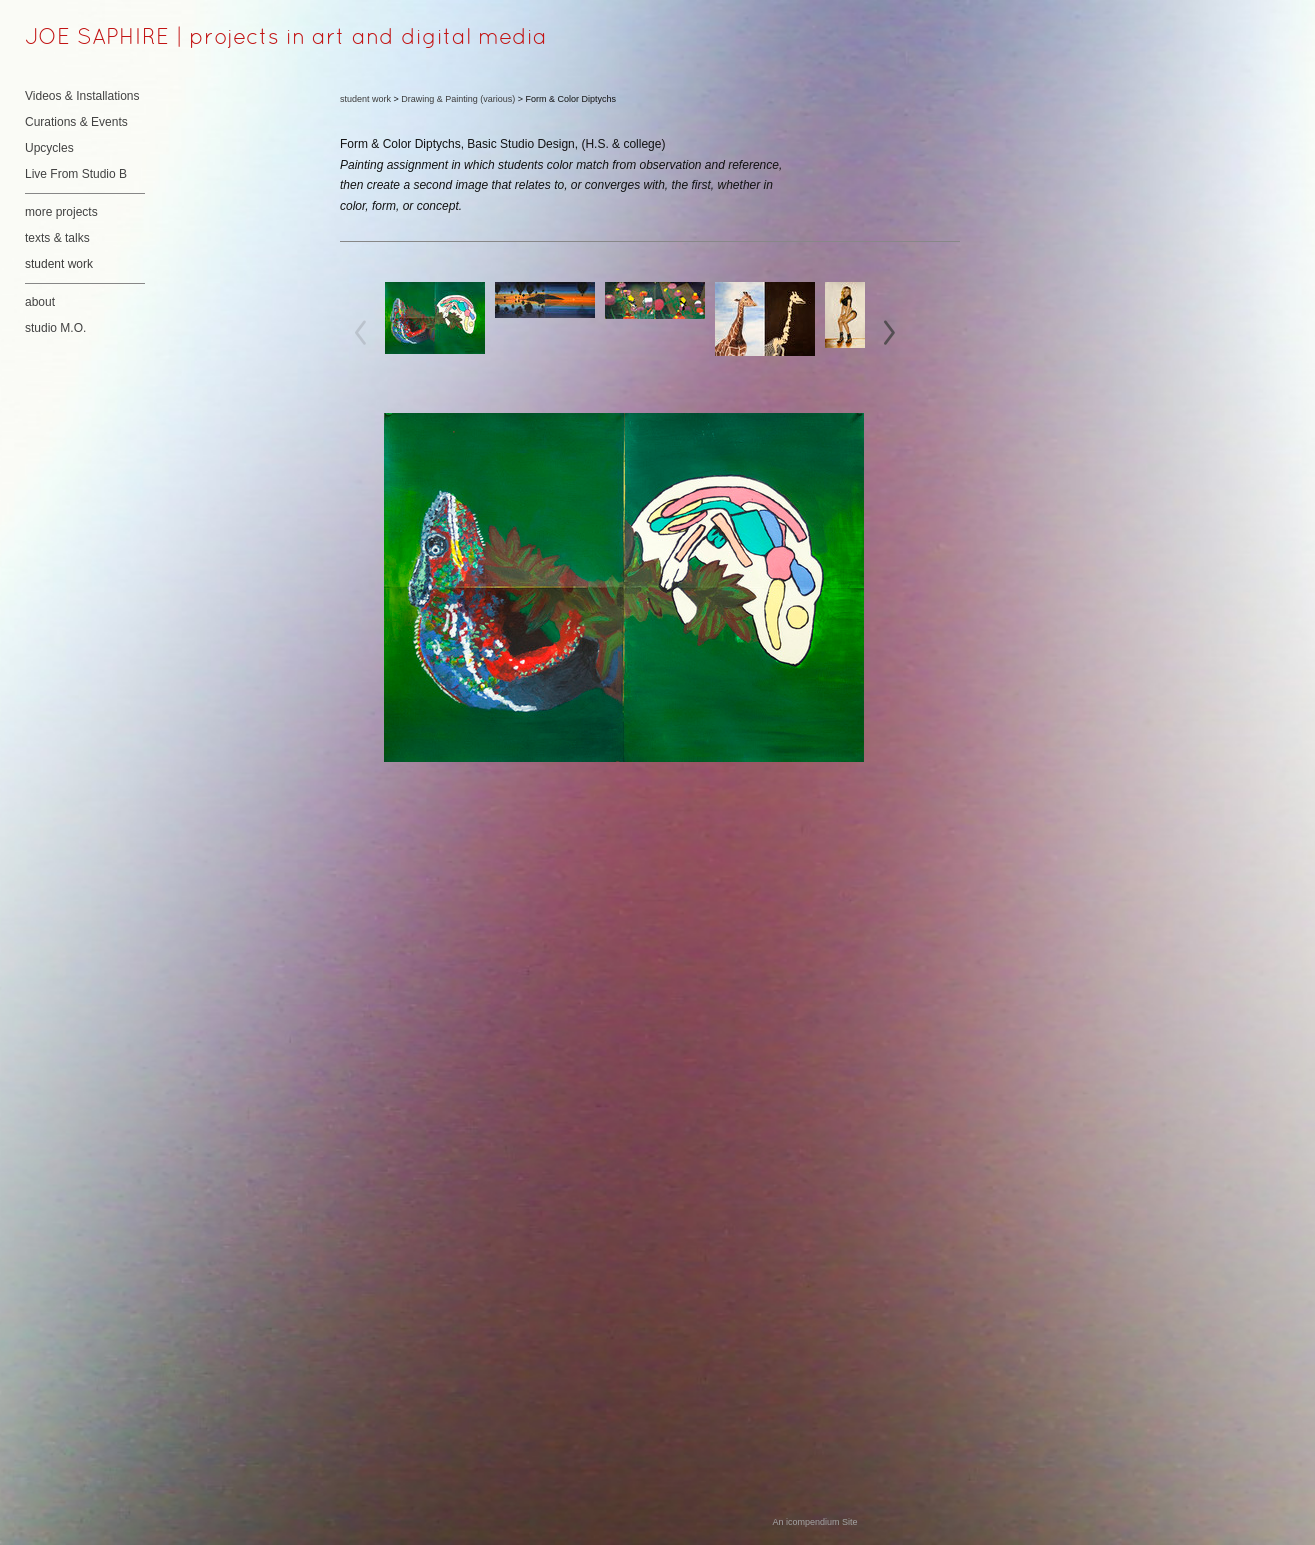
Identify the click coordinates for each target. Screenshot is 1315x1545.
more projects (61, 212)
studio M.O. (55, 328)
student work (59, 264)
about (40, 302)
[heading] (75, 39)
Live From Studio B (76, 174)
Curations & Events (76, 122)
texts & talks (57, 238)
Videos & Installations (82, 96)
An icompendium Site (814, 1522)
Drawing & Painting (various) (458, 99)
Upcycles (49, 148)
